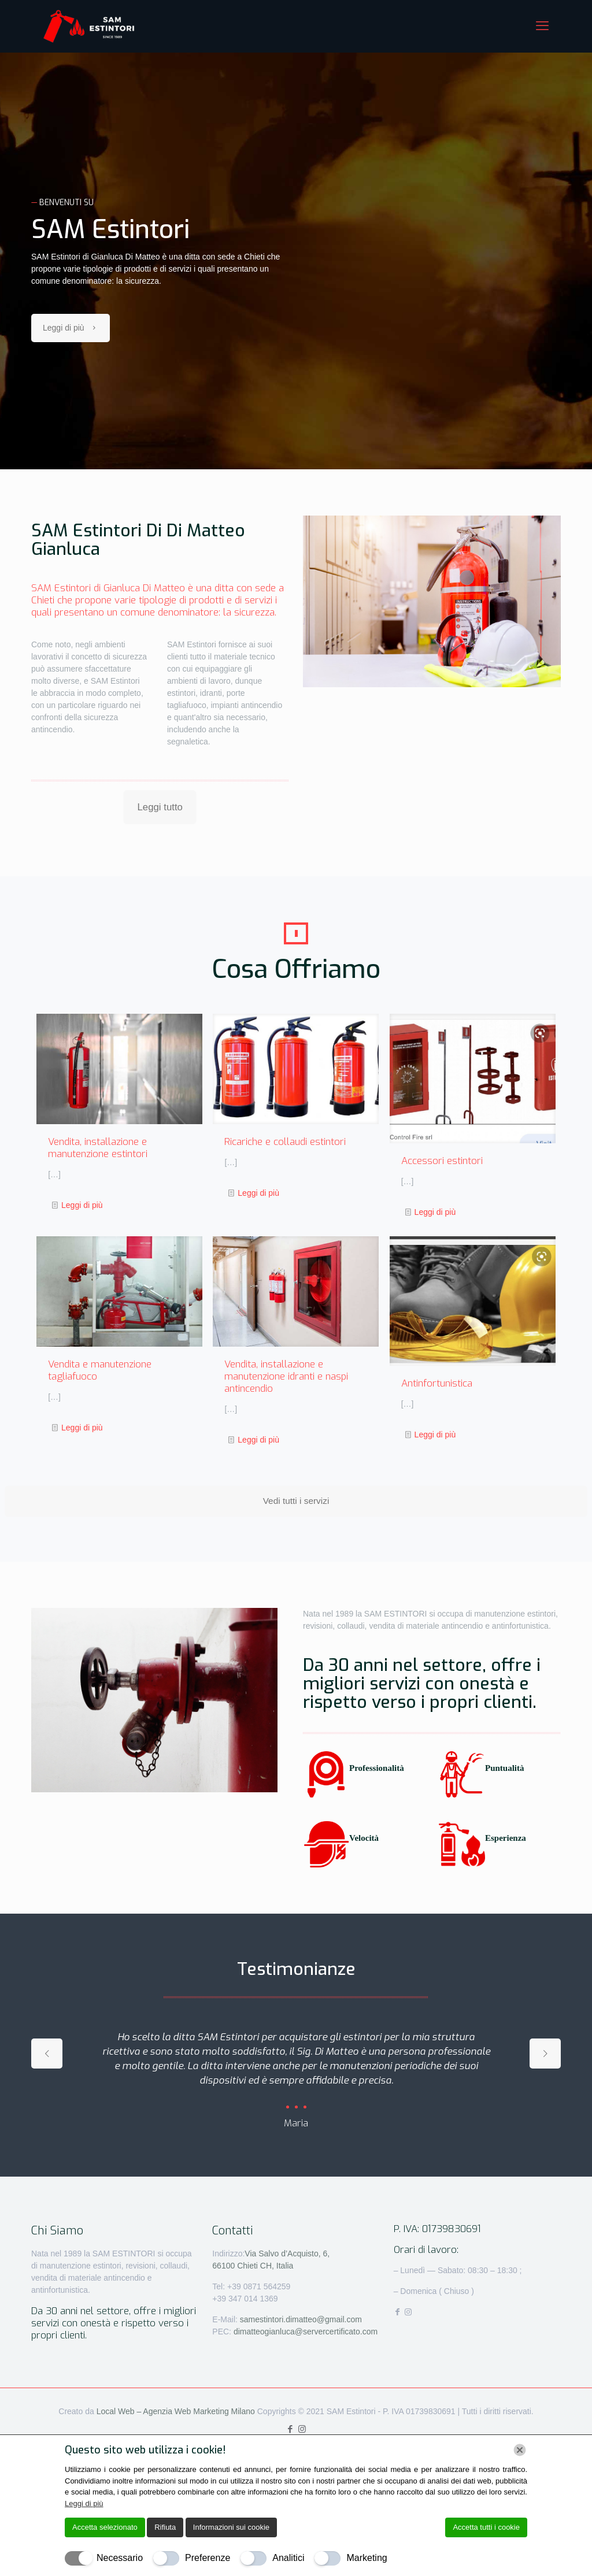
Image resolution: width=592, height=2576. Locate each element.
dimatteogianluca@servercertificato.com (306, 2331)
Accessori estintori (442, 1160)
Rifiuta (165, 2527)
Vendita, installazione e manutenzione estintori (97, 1148)
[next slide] (545, 2053)
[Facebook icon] (290, 2429)
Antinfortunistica (436, 1383)
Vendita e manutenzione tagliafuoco (99, 1370)
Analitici (288, 2558)
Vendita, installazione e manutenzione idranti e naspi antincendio (286, 1376)
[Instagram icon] (302, 2429)
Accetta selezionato (105, 2527)
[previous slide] (46, 2053)
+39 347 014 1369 (245, 2298)
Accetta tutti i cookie (486, 2527)
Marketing (366, 2558)
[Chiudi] (519, 2450)
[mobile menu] (542, 26)
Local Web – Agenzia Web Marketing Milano (177, 2411)
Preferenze (207, 2558)
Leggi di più (82, 1205)
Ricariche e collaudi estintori (285, 1141)
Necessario (120, 2558)
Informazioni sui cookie (231, 2527)
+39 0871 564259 (257, 2286)
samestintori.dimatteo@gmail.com (301, 2319)
